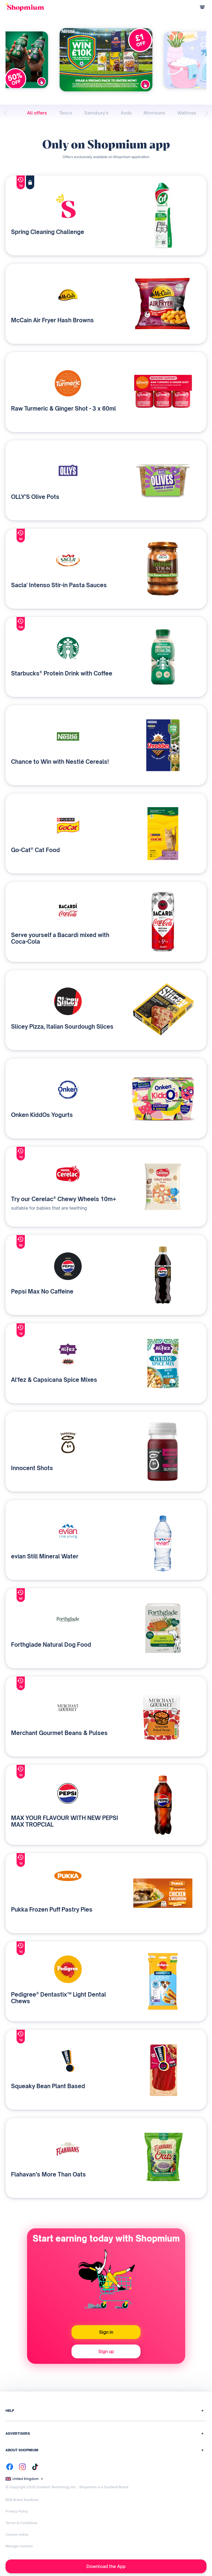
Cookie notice (17, 2534)
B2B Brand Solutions (22, 2500)
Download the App (106, 2566)
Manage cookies (19, 2546)
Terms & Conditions (22, 2523)
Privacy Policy (17, 2511)
